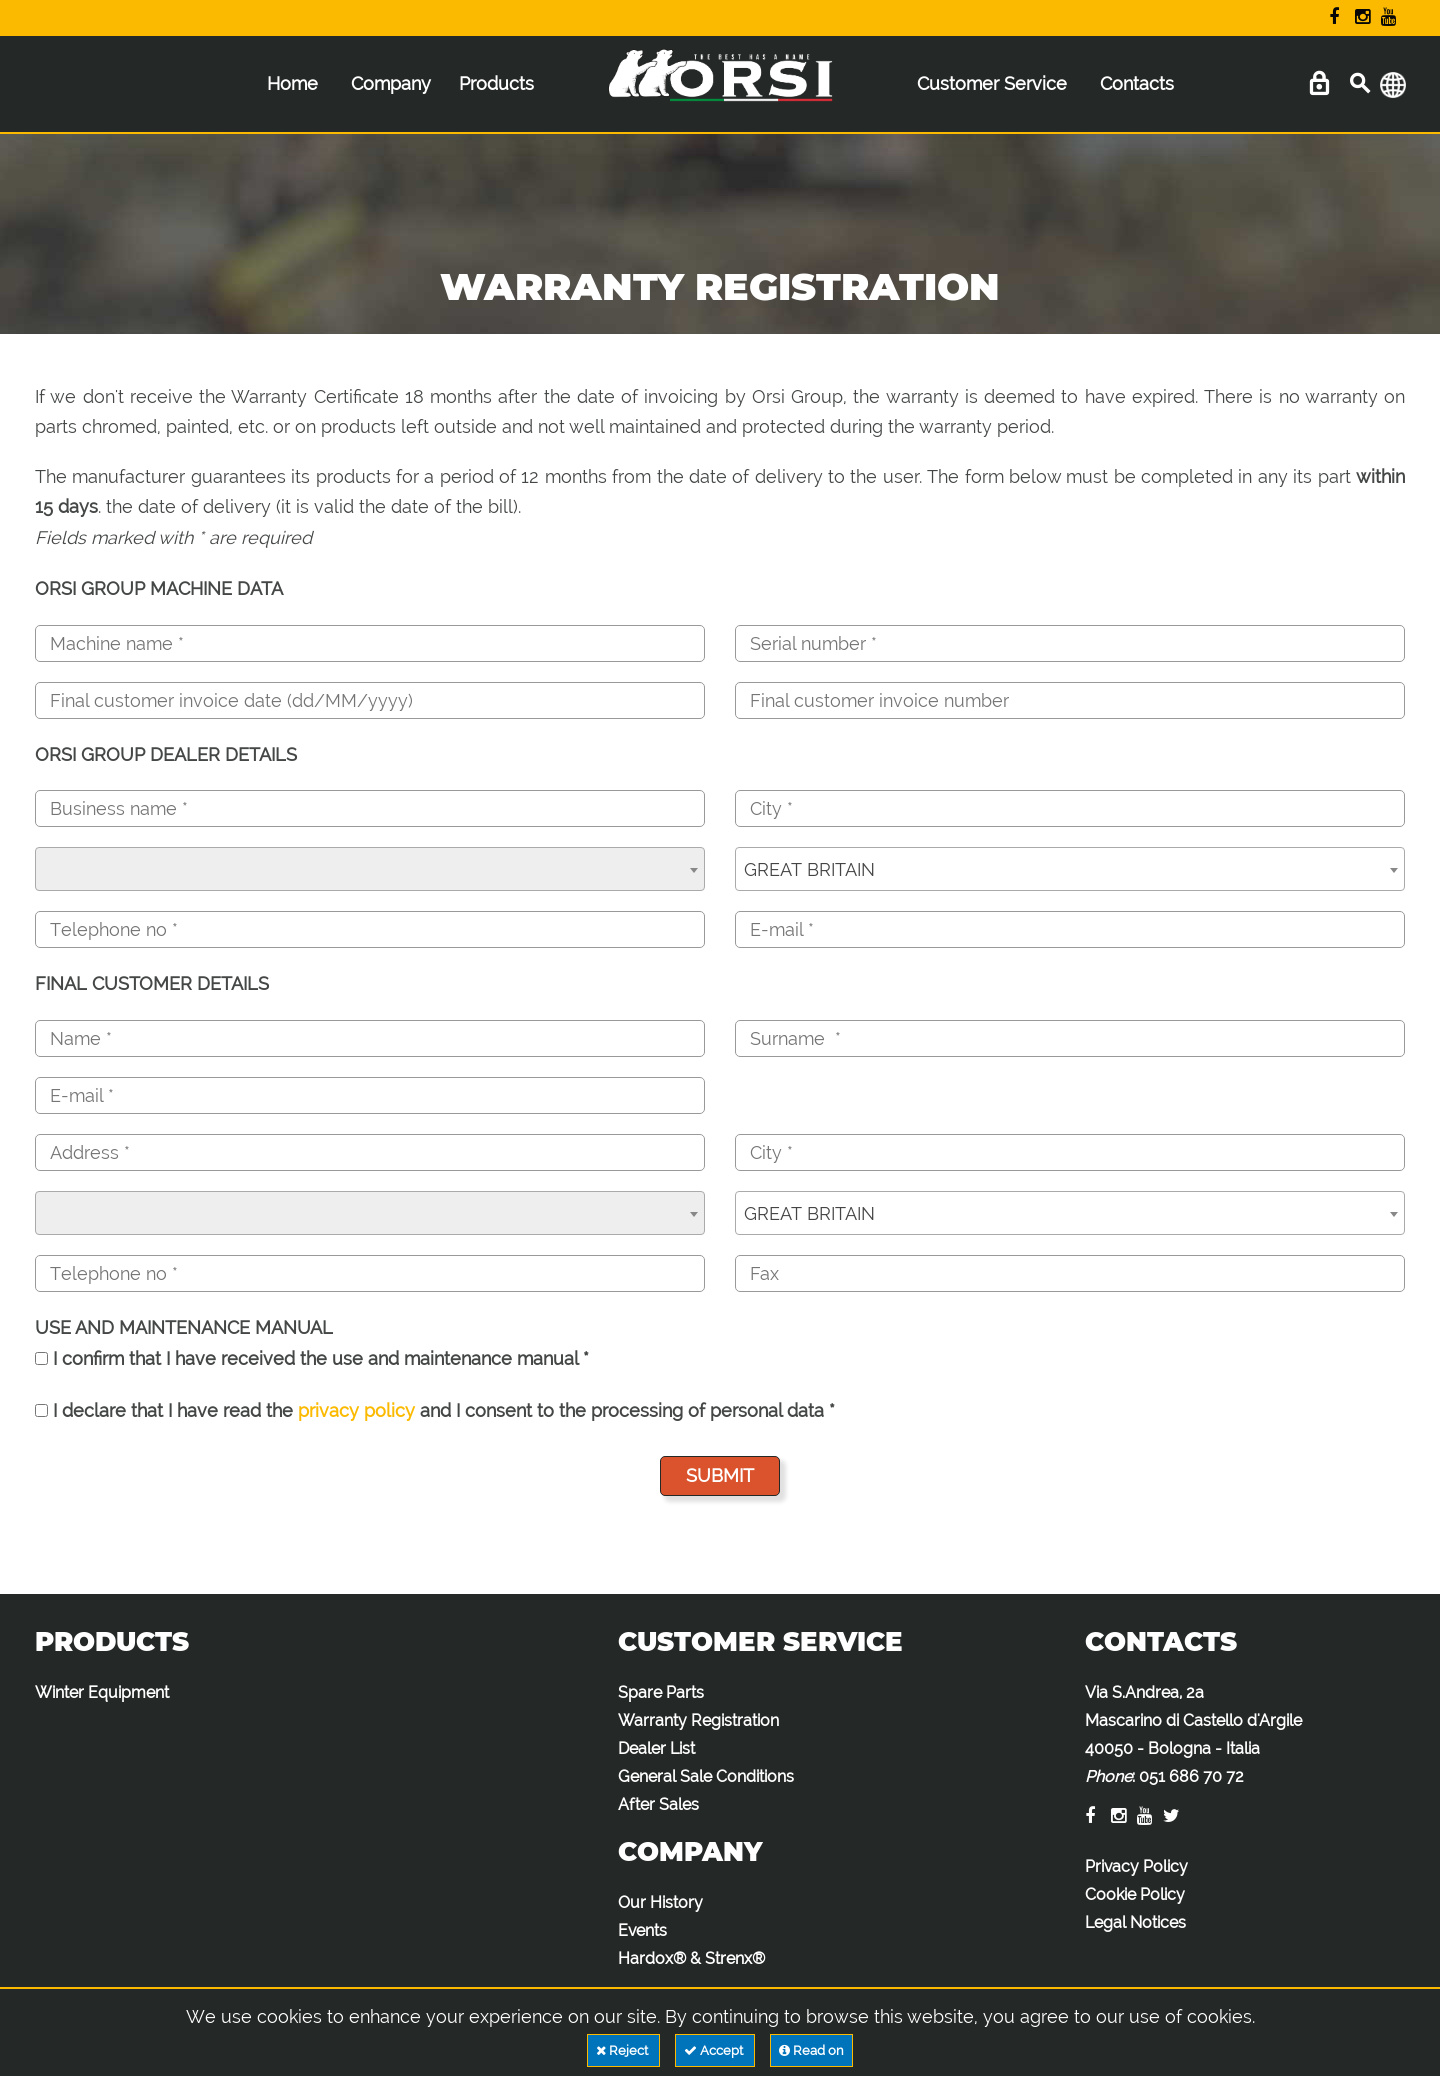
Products (496, 83)
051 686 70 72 (1191, 1776)
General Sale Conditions (706, 1776)
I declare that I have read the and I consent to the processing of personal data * (435, 1410)
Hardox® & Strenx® (691, 1958)
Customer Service (992, 83)
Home (292, 83)
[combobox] (370, 869)
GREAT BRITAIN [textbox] (809, 869)
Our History (660, 1902)
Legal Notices (1135, 1922)
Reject (623, 2050)
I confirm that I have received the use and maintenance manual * (312, 1358)
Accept (715, 2050)
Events (642, 1930)
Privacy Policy (1136, 1866)
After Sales (658, 1804)
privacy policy (356, 1410)
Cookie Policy (1135, 1894)
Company (391, 83)
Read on (811, 2050)
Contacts (1137, 83)
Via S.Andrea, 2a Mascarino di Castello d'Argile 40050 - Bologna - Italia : (1193, 1734)
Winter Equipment (102, 1692)
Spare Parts (661, 1692)
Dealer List (656, 1748)
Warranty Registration (698, 1720)
